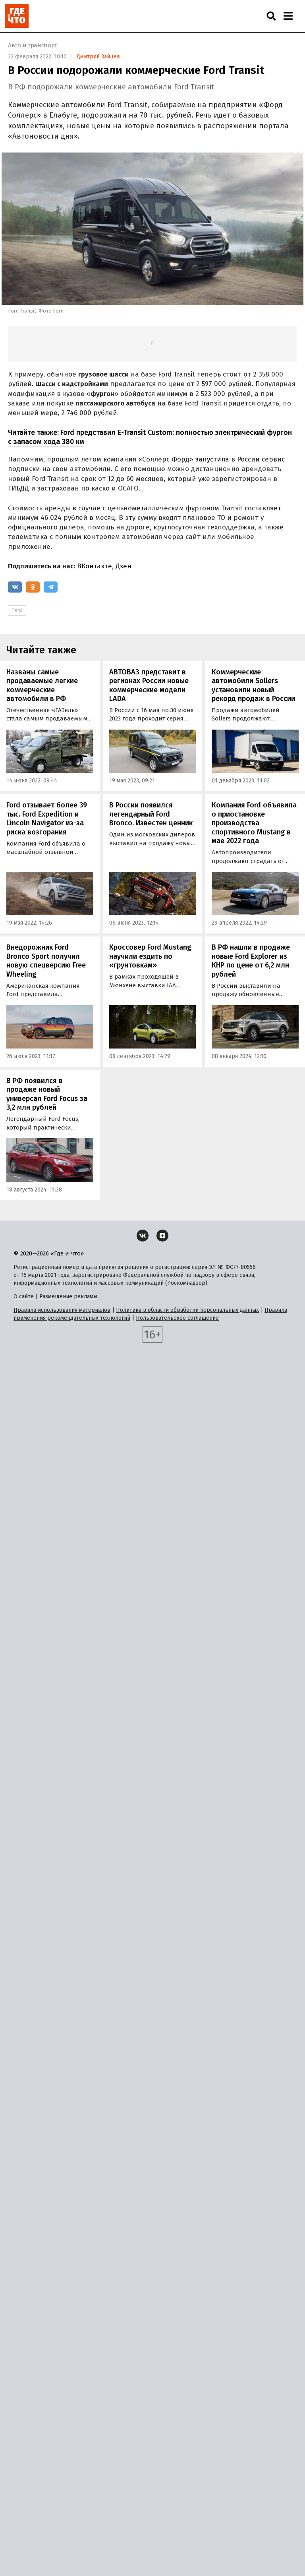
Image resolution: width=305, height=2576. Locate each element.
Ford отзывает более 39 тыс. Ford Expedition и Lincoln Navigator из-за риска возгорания (46, 818)
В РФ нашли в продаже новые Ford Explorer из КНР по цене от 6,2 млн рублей (251, 961)
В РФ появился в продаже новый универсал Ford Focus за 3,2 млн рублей (46, 1094)
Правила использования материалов (62, 1310)
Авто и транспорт (32, 45)
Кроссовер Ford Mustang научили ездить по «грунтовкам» (150, 956)
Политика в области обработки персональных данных (187, 1310)
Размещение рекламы (68, 1296)
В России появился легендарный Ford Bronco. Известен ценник (151, 814)
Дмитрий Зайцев (98, 56)
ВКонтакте (94, 566)
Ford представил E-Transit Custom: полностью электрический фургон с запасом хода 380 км (150, 437)
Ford (17, 610)
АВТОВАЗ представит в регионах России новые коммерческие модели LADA (149, 685)
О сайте (24, 1296)
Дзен (123, 566)
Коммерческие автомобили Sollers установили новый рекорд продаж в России (253, 685)
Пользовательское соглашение (177, 1318)
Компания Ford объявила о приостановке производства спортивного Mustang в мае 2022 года (254, 823)
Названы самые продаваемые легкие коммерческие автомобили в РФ (42, 685)
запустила (212, 459)
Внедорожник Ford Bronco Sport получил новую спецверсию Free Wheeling (46, 961)
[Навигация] (288, 16)
